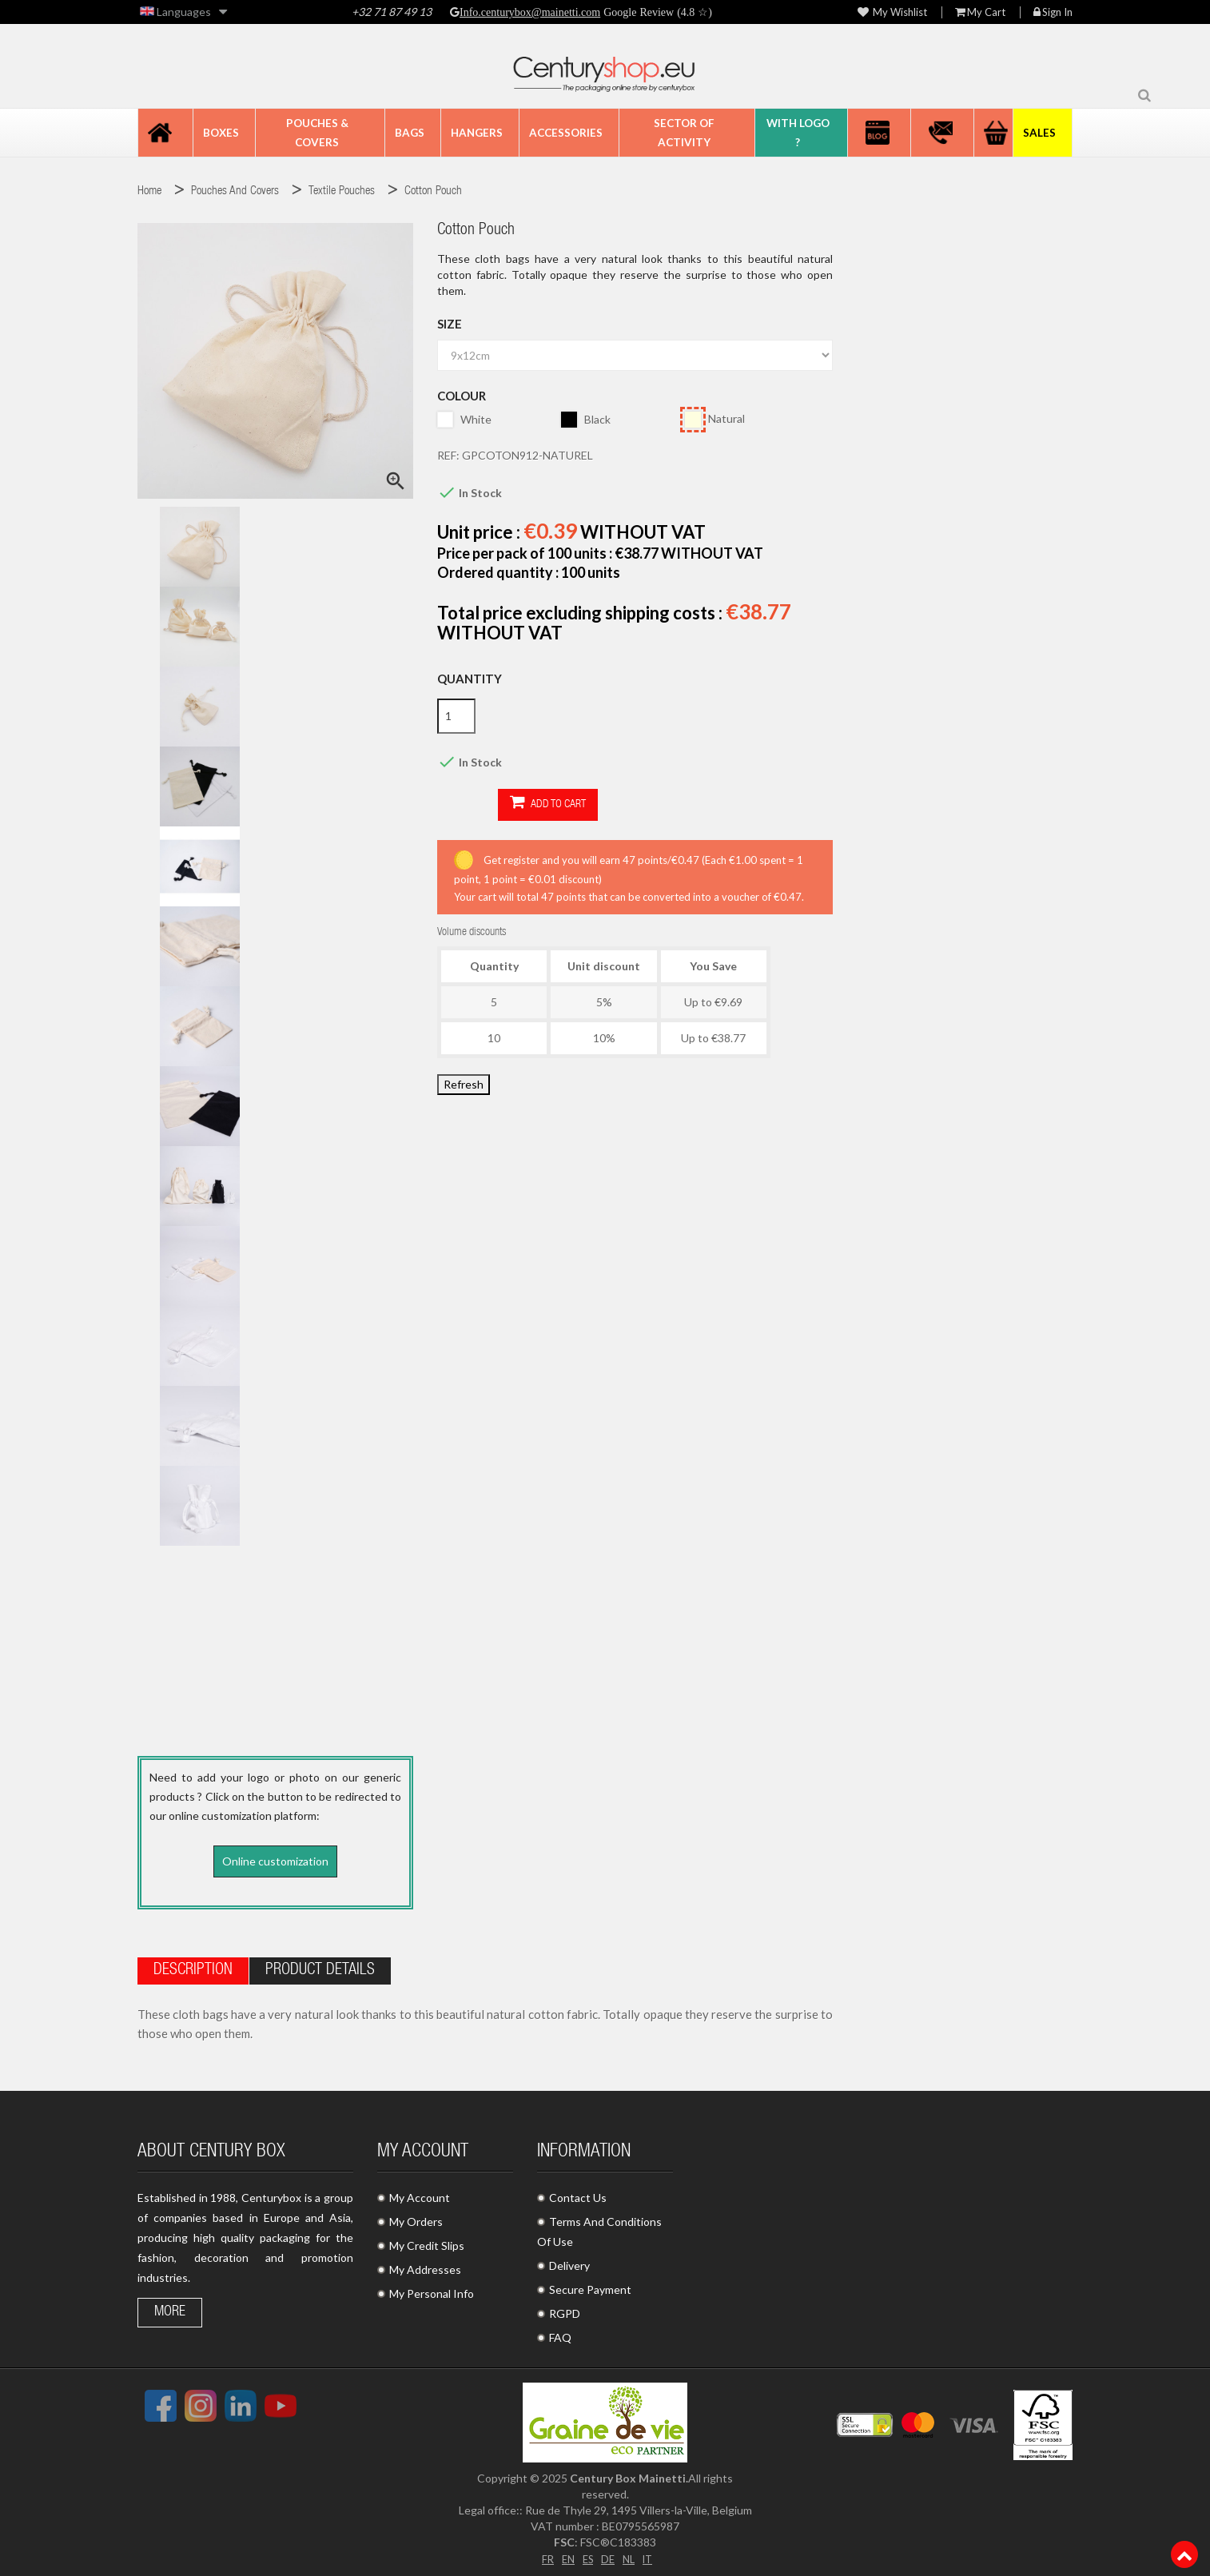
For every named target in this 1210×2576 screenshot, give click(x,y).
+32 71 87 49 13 (392, 11)
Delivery (569, 2260)
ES (586, 2553)
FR (543, 2553)
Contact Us (578, 2193)
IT (651, 2553)
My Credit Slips (426, 2241)
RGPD (564, 2308)
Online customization (275, 1861)
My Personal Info (431, 2288)
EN (565, 2553)
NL (630, 2553)
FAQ (560, 2332)
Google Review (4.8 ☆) (656, 12)
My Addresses (425, 2264)
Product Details (320, 1966)
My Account (419, 2193)
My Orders (416, 2217)
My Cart (980, 12)
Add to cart (487, 803)
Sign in (1053, 12)
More (169, 2307)
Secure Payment (590, 2284)
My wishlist (892, 12)
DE (608, 2553)
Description (193, 1966)
